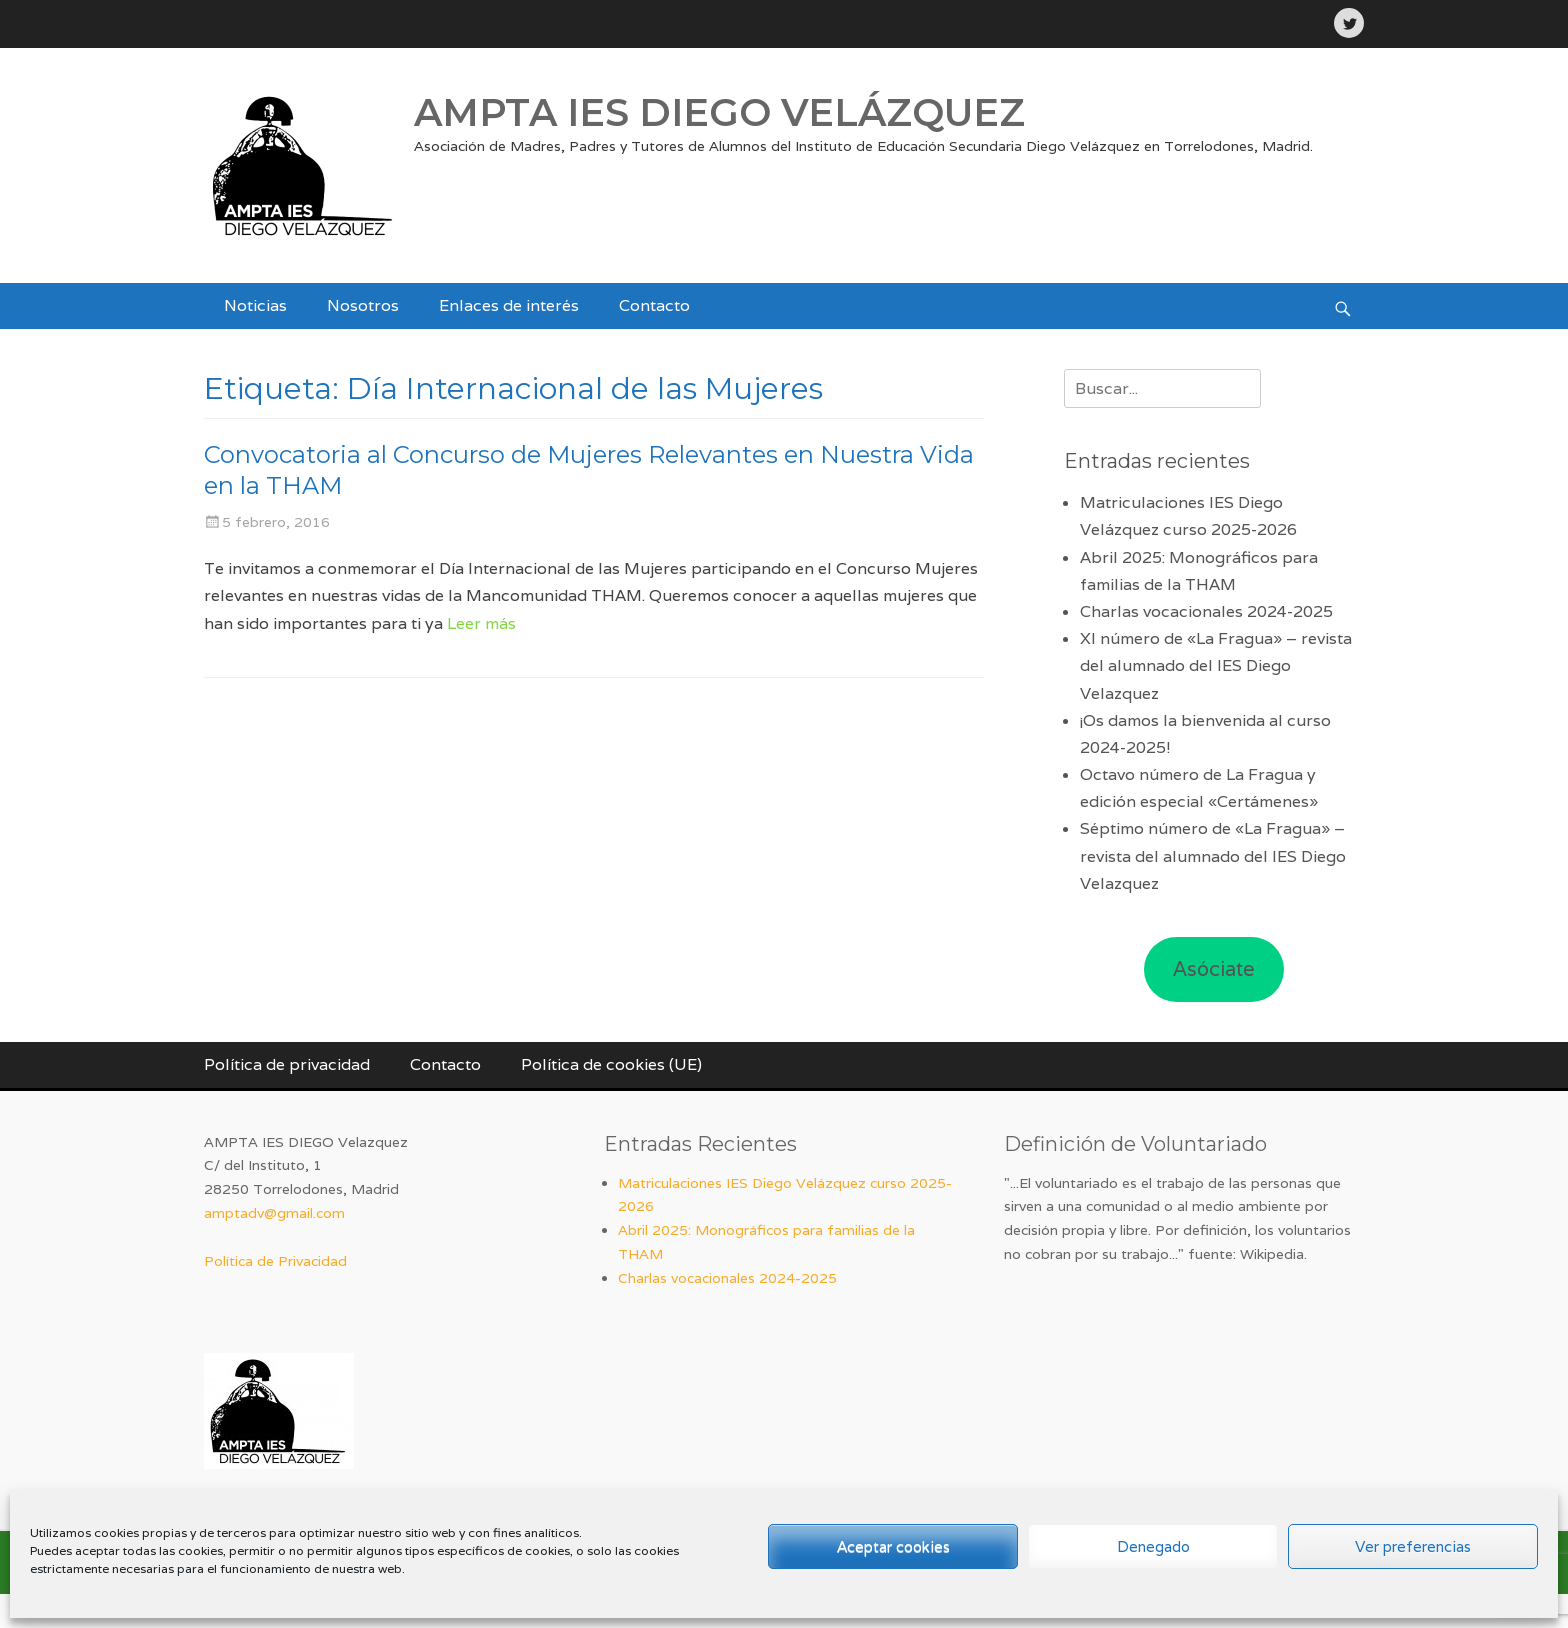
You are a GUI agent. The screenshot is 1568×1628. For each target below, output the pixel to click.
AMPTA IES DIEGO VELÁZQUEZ (719, 112)
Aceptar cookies (893, 1546)
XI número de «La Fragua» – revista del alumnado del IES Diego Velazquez (1216, 665)
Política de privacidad (287, 1064)
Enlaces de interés (509, 305)
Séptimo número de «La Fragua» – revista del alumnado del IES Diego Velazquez (1213, 855)
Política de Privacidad (275, 1261)
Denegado (1153, 1546)
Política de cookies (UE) (611, 1064)
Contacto (654, 305)
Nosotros (363, 305)
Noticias (255, 305)
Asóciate (1214, 969)
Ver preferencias (1413, 1546)
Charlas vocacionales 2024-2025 (1206, 611)
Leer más (481, 623)
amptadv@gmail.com (274, 1213)
